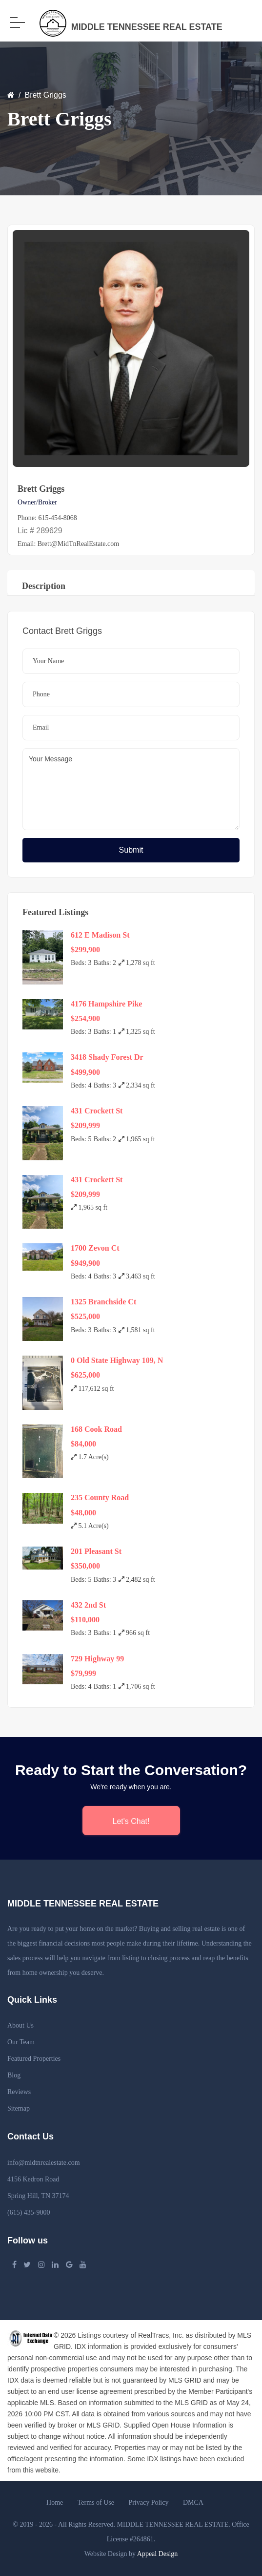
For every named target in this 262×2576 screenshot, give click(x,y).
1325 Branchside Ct (103, 1302)
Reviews (19, 2091)
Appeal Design (157, 2553)
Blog (13, 2075)
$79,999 (83, 1673)
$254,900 (85, 1018)
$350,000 (85, 1566)
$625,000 (85, 1375)
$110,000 (85, 1619)
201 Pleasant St (96, 1551)
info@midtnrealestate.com (43, 2162)
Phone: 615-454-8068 (47, 518)
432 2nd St (88, 1605)
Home (54, 2502)
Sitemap (18, 2108)
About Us (20, 2025)
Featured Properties (33, 2058)
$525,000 (85, 1316)
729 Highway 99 (97, 1659)
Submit (131, 850)
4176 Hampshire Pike (106, 1004)
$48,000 (83, 1512)
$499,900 (85, 1072)
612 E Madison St (100, 935)
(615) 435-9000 (28, 2212)
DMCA (193, 2502)
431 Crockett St (96, 1111)
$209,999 (85, 1125)
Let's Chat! (131, 1821)
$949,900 (85, 1263)
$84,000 (83, 1444)
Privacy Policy (148, 2502)
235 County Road (100, 1497)
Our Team (21, 2042)
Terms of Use (96, 2502)
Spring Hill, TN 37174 (38, 2195)
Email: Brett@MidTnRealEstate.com (68, 543)
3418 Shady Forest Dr (107, 1057)
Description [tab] (43, 586)
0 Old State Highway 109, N (117, 1360)
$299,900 (85, 949)
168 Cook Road (96, 1429)
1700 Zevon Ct (95, 1248)
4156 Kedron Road (33, 2179)
